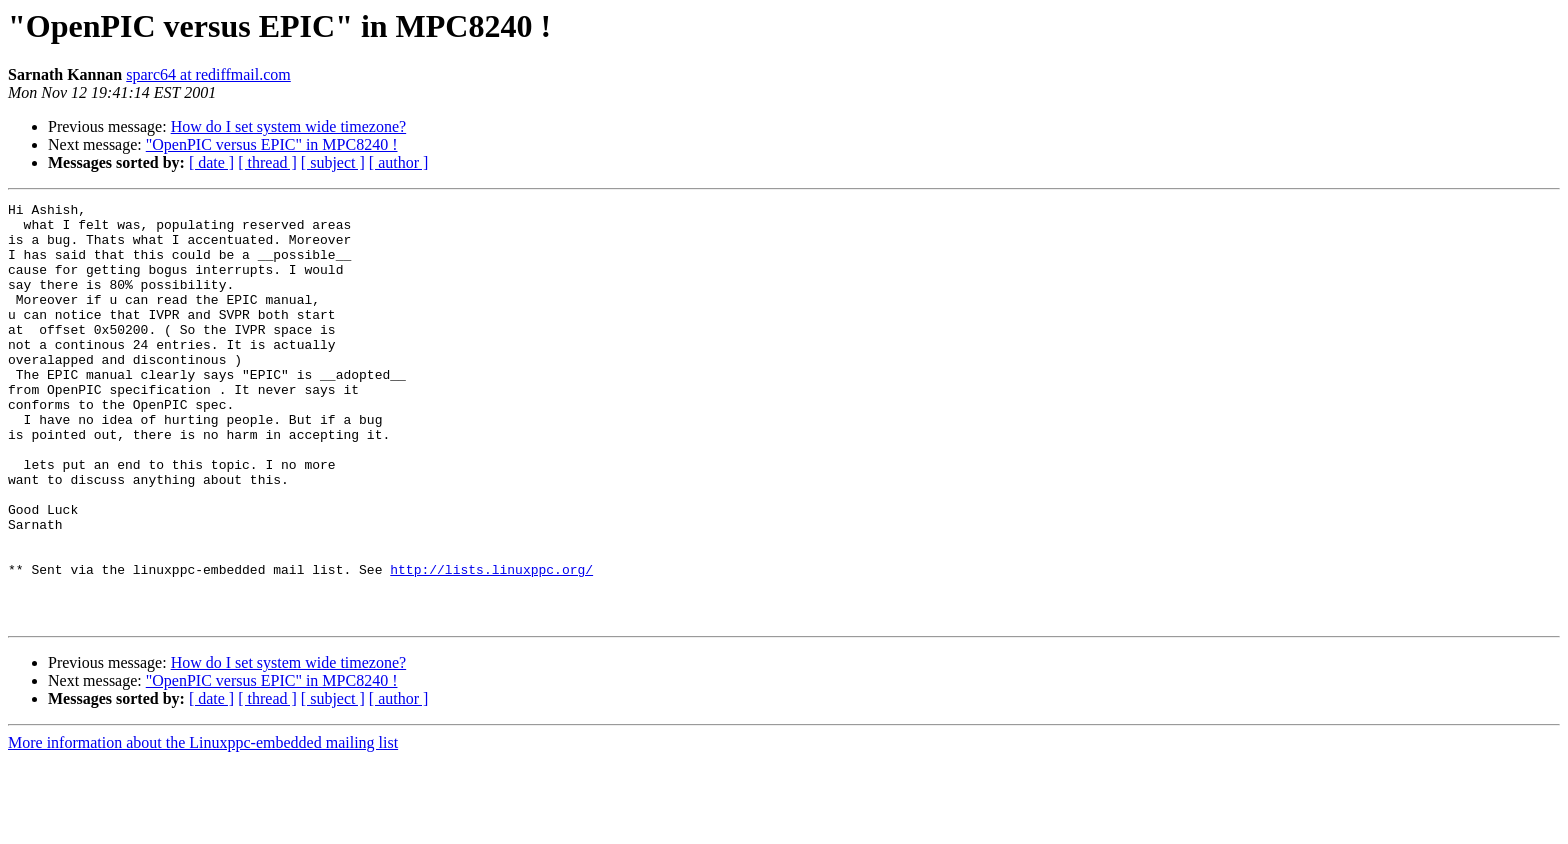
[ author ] (399, 162)
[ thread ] (267, 162)
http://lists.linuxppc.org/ (491, 644)
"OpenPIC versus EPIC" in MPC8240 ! (272, 144)
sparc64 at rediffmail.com (208, 74)
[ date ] (211, 162)
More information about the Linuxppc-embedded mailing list (203, 826)
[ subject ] (333, 162)
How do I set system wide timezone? (289, 126)
